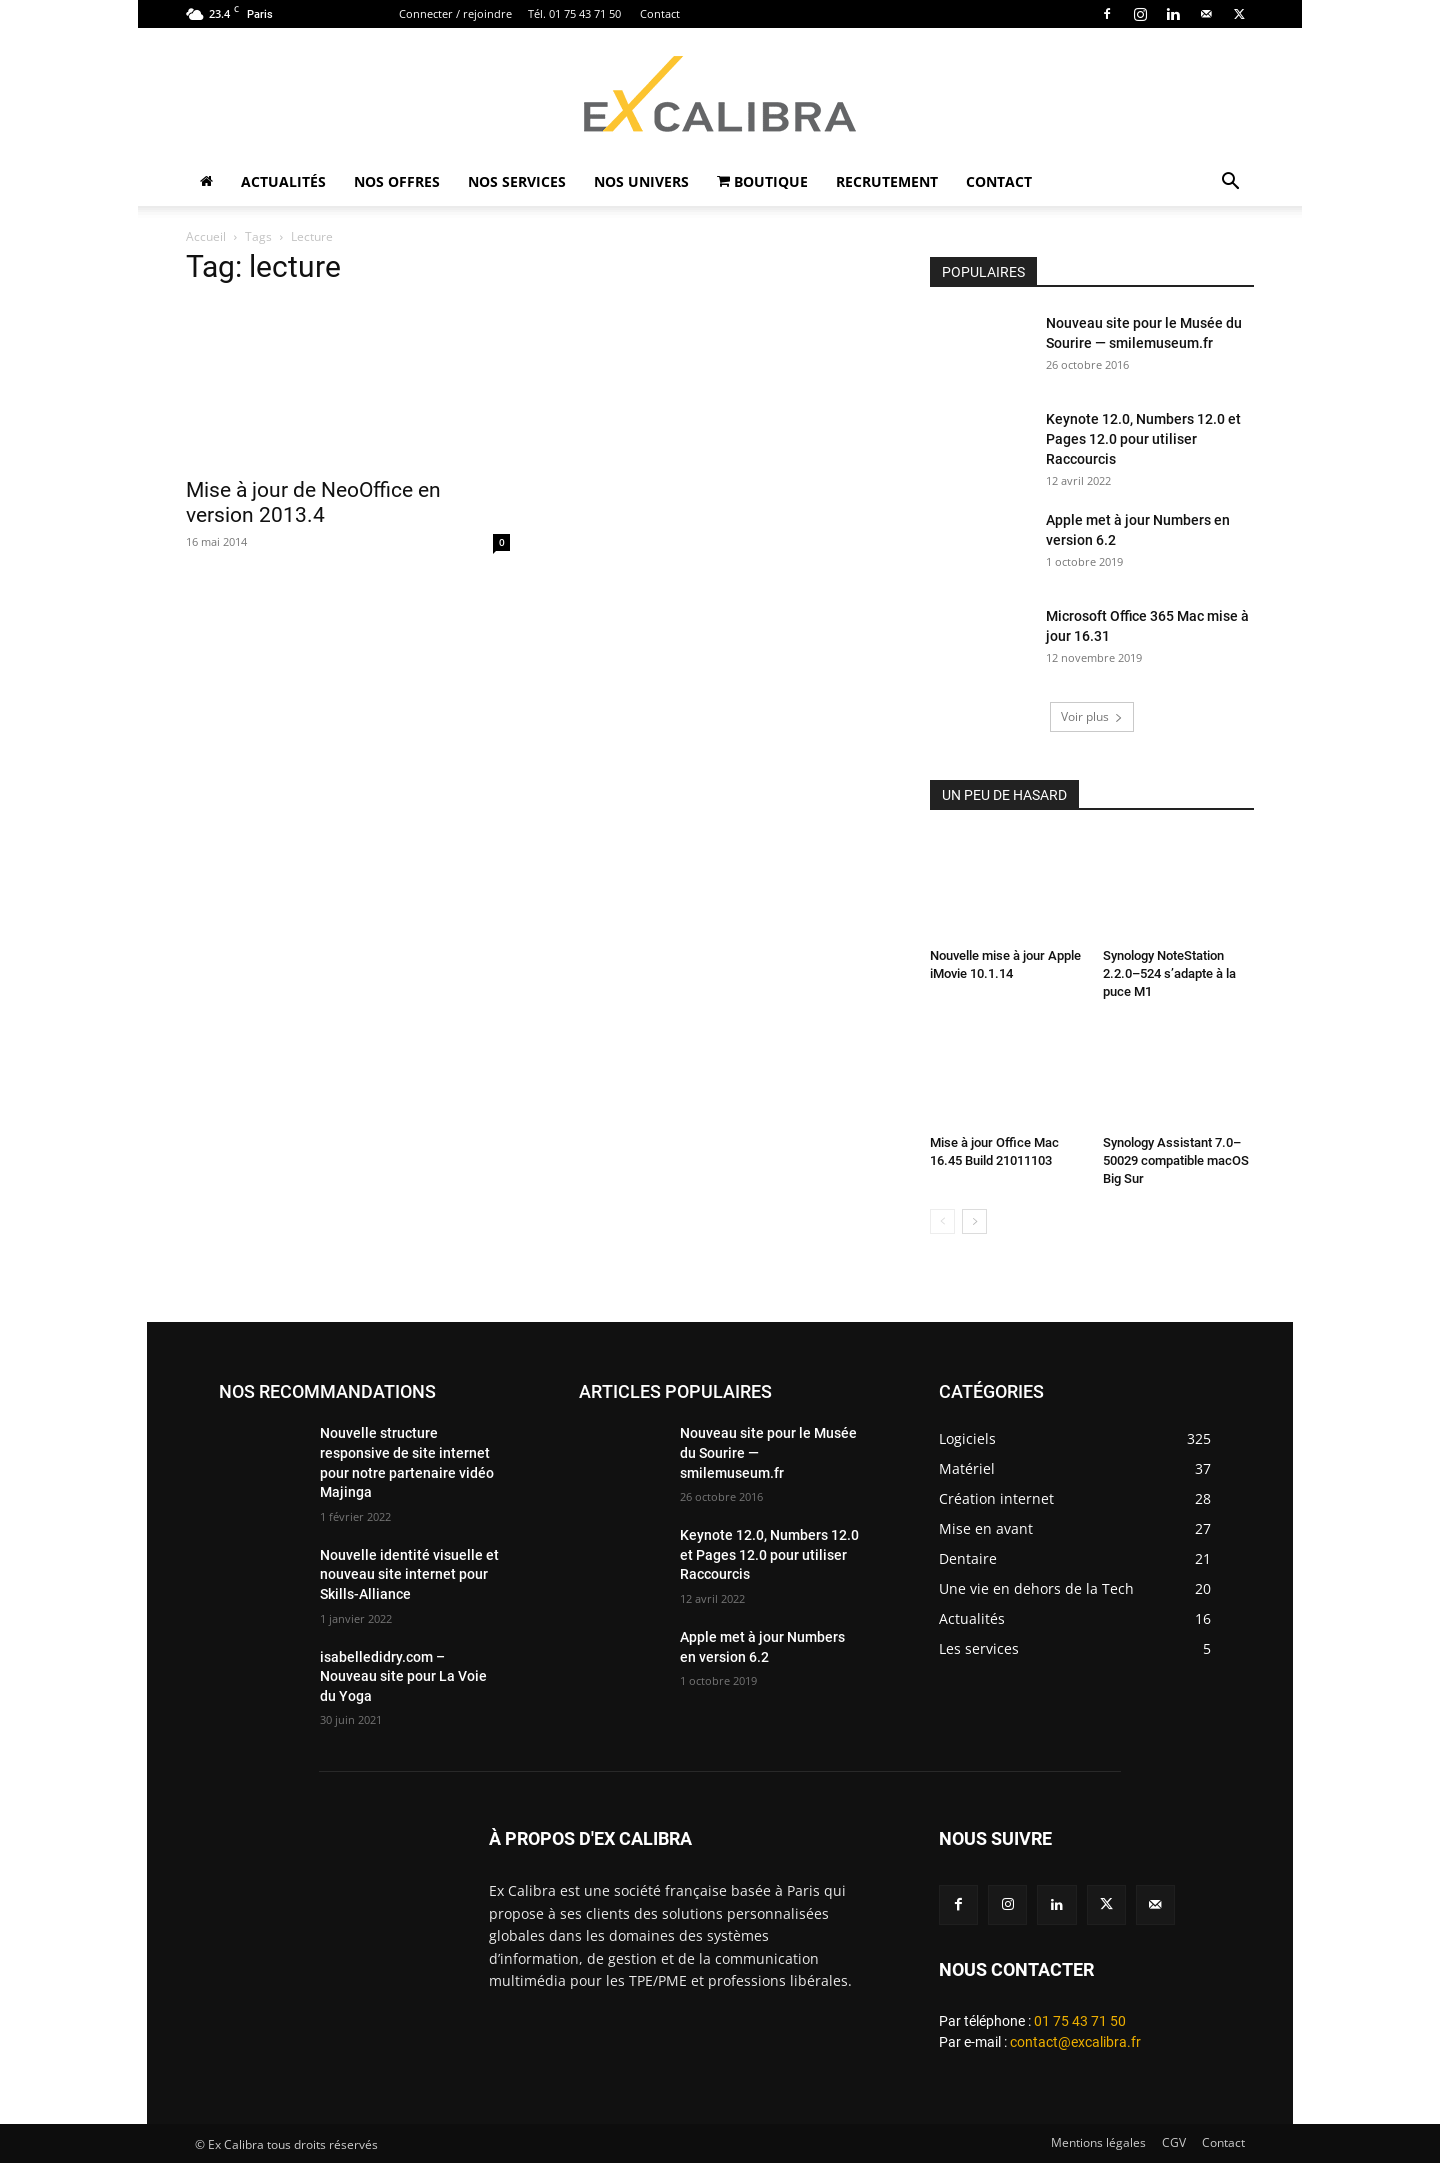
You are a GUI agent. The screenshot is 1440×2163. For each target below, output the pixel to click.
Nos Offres (397, 181)
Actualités (283, 181)
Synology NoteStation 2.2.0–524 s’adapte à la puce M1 (1169, 973)
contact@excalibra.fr (1075, 2042)
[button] (1230, 183)
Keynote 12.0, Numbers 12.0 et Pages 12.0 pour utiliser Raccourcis (1143, 439)
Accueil (206, 236)
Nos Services (517, 181)
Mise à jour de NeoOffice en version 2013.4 (313, 502)
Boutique (762, 181)
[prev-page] (942, 1221)
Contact (660, 13)
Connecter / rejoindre (455, 13)
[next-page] (974, 1221)
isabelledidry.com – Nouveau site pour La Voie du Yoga (403, 1676)
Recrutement (887, 181)
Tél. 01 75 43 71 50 (574, 13)
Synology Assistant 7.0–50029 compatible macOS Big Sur (1176, 1160)
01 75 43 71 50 (1080, 2021)
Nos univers (641, 181)
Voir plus (1092, 716)
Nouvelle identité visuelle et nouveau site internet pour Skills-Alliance (409, 1574)
